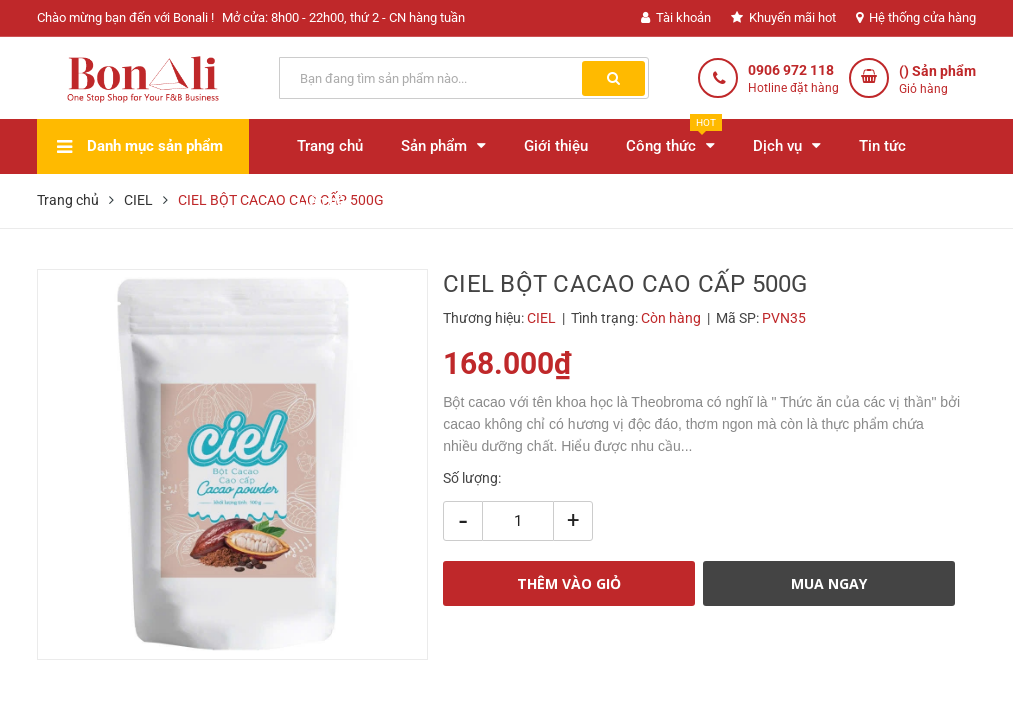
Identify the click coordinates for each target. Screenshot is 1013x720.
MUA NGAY (829, 583)
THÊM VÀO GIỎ (569, 583)
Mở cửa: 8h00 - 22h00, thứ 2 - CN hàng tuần (343, 17)
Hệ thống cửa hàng (916, 17)
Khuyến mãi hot (783, 17)
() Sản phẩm (937, 80)
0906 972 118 (791, 70)
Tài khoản (676, 17)
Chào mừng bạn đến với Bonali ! (125, 17)
